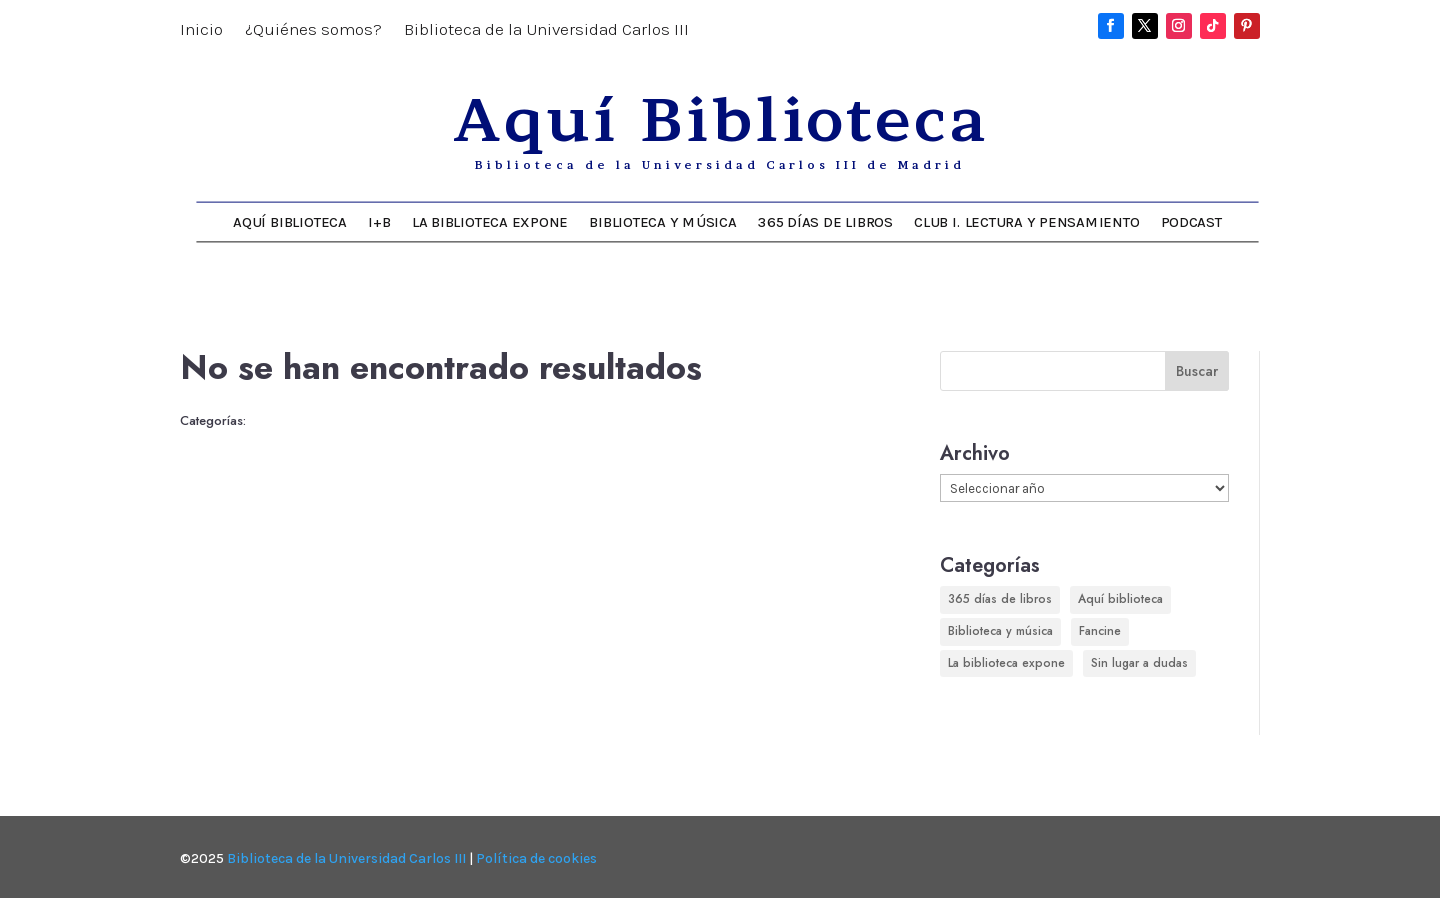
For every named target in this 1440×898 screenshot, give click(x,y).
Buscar (1197, 371)
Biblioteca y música (662, 221)
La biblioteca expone (490, 221)
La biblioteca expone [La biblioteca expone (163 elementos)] (1006, 663)
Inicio (201, 30)
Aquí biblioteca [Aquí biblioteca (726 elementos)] (1120, 599)
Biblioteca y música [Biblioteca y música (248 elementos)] (1000, 631)
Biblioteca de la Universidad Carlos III (546, 30)
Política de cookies (536, 858)
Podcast (1191, 221)
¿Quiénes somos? (313, 30)
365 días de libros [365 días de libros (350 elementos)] (1000, 599)
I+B (379, 221)
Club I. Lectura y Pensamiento (1026, 221)
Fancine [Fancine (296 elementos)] (1100, 631)
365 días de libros (825, 221)
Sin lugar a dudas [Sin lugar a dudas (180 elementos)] (1139, 663)
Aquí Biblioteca (289, 221)
